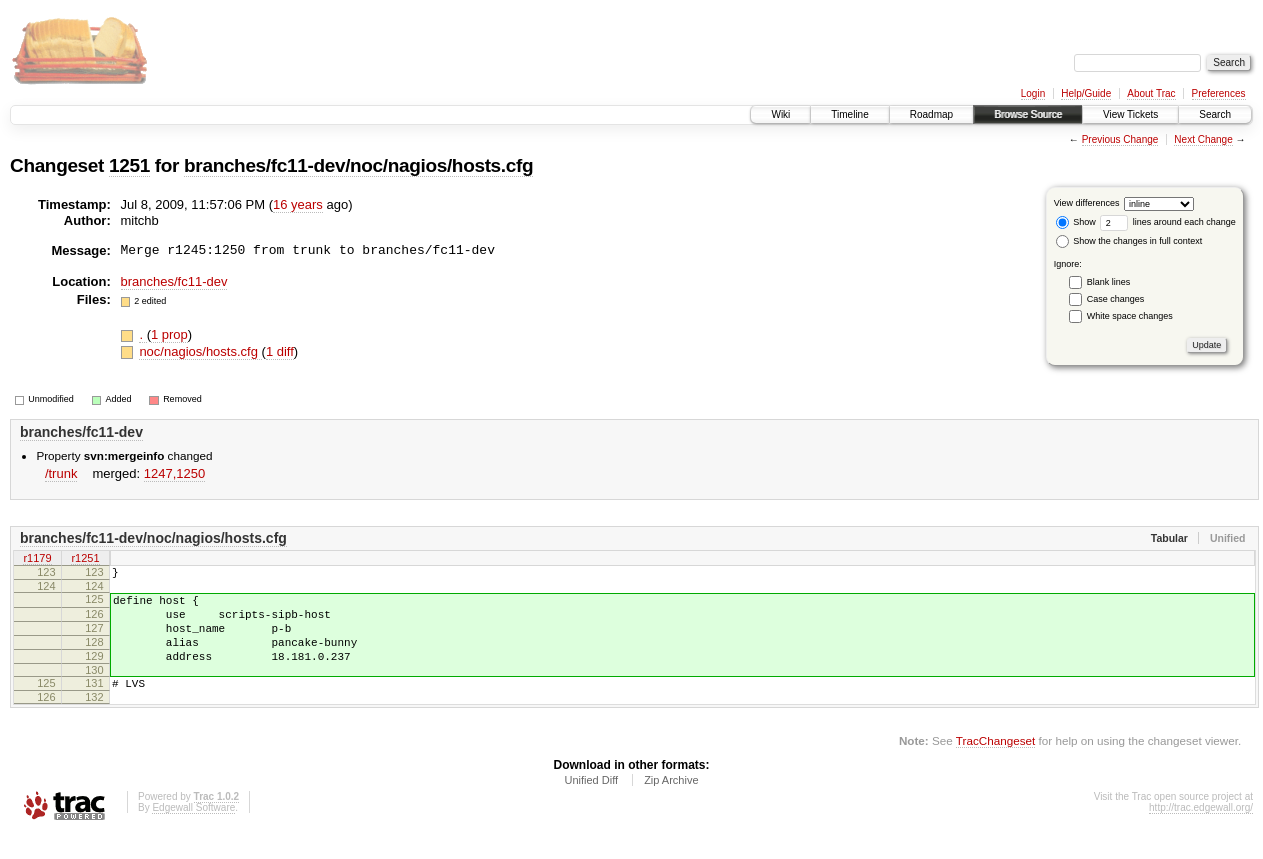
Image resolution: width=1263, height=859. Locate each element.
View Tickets (1130, 114)
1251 (129, 165)
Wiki (780, 114)
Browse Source (1028, 114)
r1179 (37, 559)
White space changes (1130, 316)
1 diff (280, 351)
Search (1215, 114)
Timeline (849, 114)
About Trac (1151, 93)
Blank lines (1109, 282)
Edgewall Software (193, 831)
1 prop (169, 334)
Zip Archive (671, 804)
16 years (298, 204)
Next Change (1203, 139)
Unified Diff (591, 804)
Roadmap (931, 114)
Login (1033, 93)
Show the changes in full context (1129, 241)
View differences (1087, 203)
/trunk (61, 473)
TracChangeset (995, 764)
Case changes (1116, 299)
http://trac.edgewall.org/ (1201, 831)
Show (1076, 222)
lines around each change (1168, 222)
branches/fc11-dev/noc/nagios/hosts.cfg (358, 165)
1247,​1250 (174, 473)
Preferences (1219, 93)
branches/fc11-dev (174, 281)
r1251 (85, 559)
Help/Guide (1086, 93)
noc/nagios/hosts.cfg (200, 351)
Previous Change (1120, 139)
